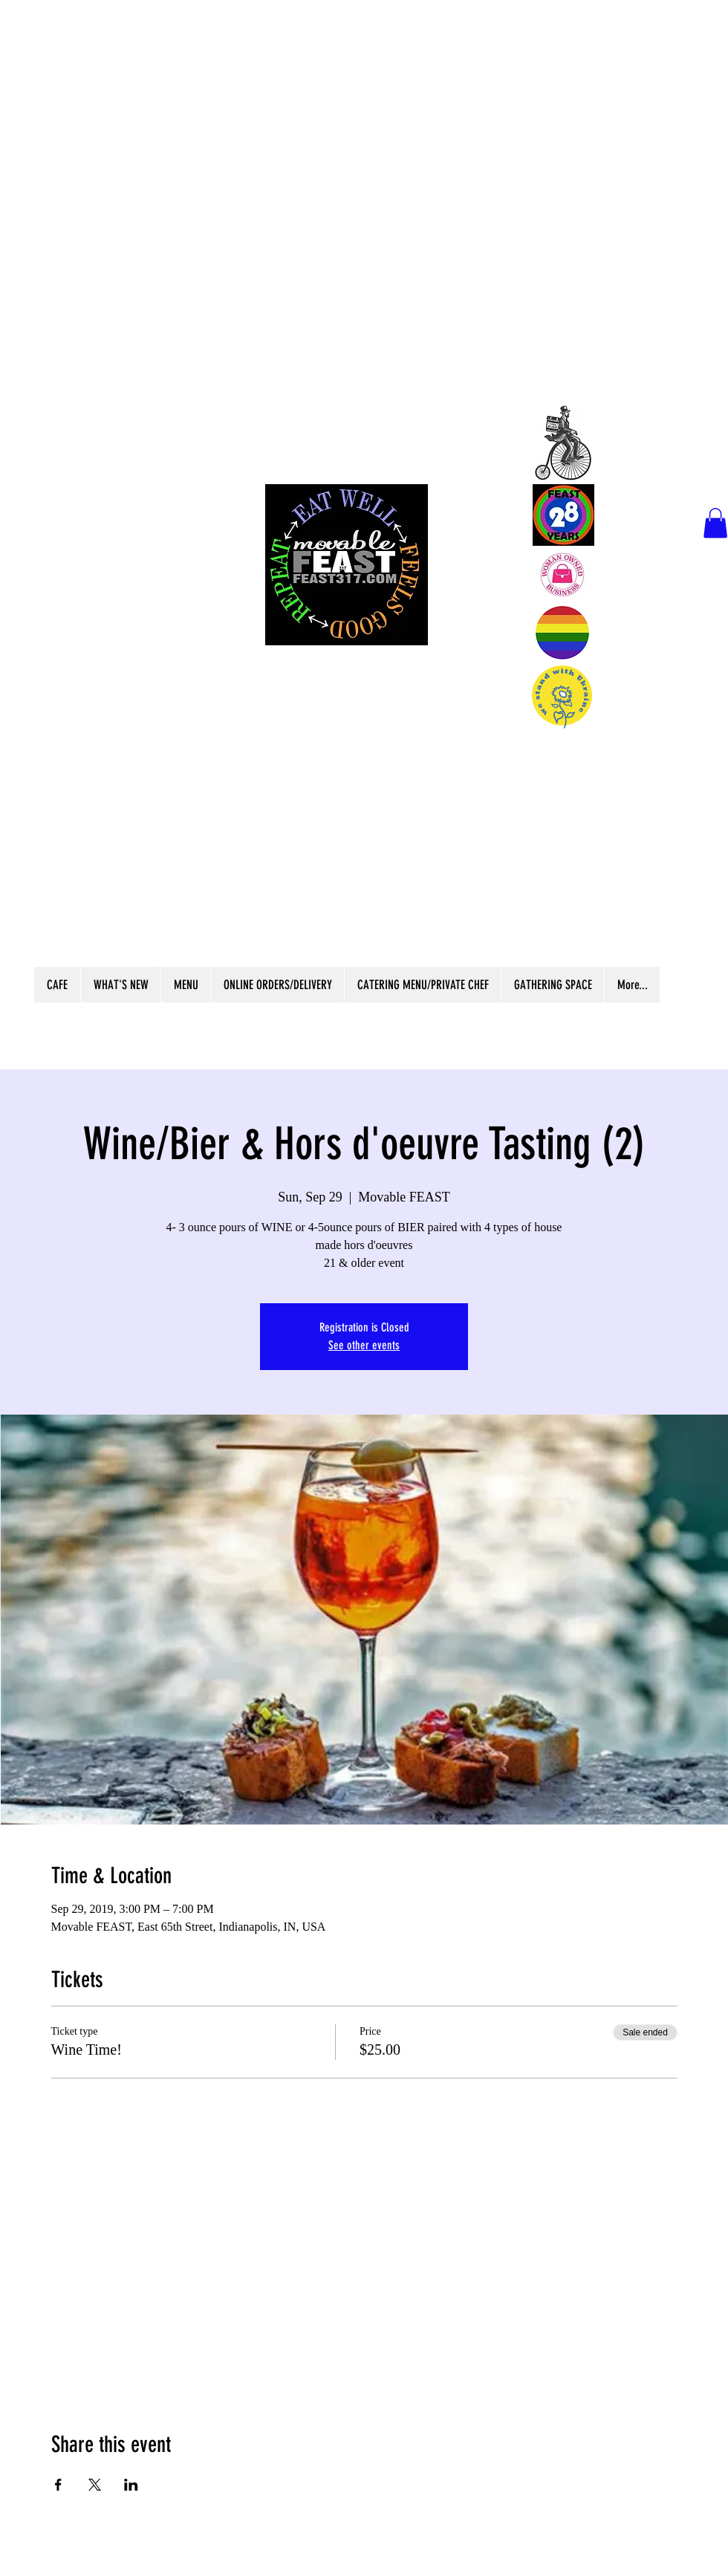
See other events (364, 1345)
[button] (715, 523)
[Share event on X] (95, 2485)
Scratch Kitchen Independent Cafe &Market (345, 844)
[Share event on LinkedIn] (131, 2485)
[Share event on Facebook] (58, 2485)
